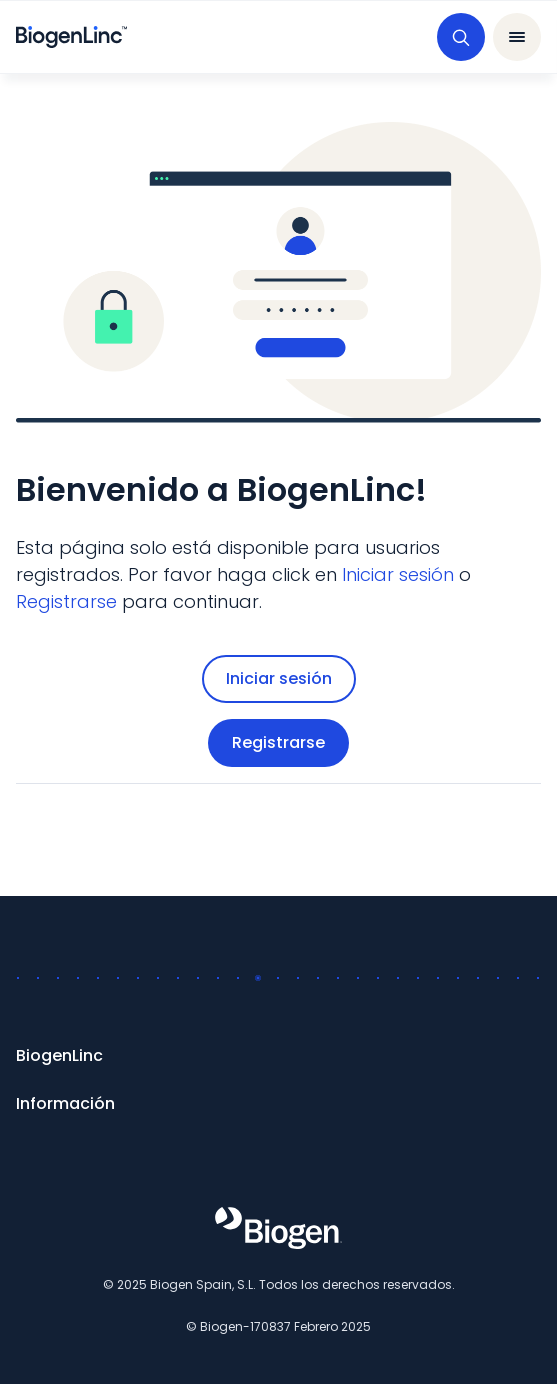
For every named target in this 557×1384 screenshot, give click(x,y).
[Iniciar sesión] (398, 574)
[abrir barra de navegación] (517, 37)
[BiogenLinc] (278, 1056)
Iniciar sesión (279, 678)
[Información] (278, 1104)
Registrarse (278, 742)
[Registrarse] (66, 601)
